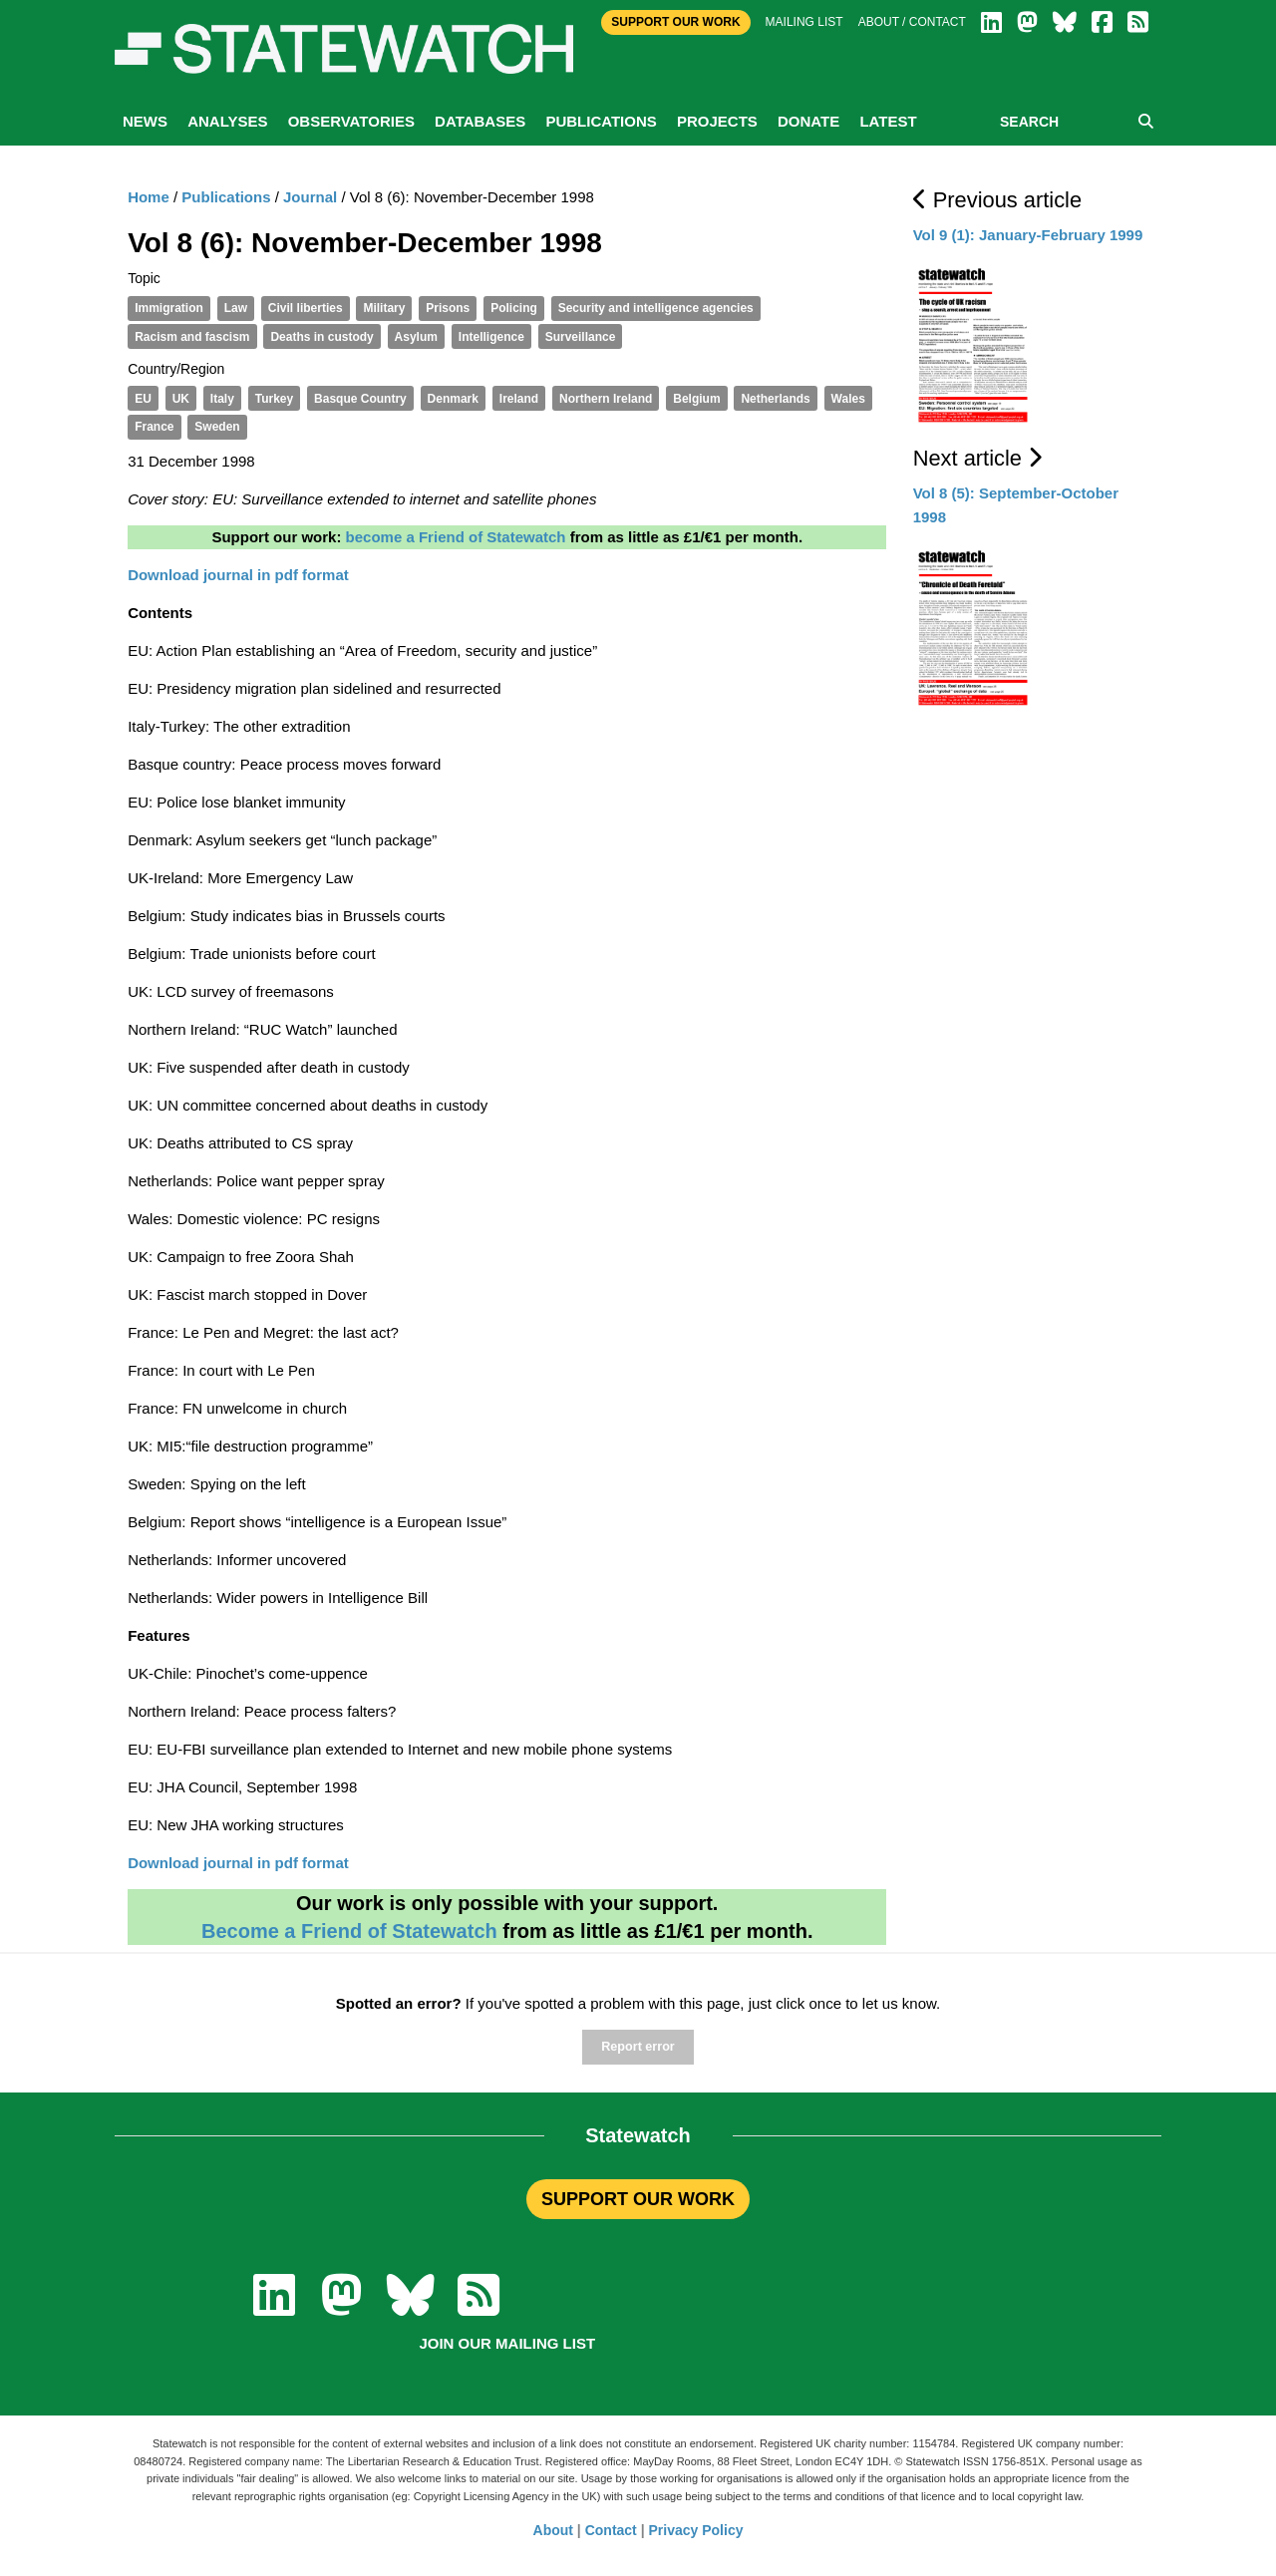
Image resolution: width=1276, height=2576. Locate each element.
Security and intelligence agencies (656, 308)
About (553, 2530)
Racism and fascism (192, 337)
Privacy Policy (696, 2530)
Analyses (227, 121)
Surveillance (580, 337)
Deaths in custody (321, 337)
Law (235, 308)
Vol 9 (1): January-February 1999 (1028, 234)
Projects (717, 121)
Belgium (696, 399)
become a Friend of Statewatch (456, 536)
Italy (222, 399)
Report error (637, 2047)
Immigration (169, 308)
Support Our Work (675, 22)
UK (180, 399)
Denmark (453, 399)
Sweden (216, 427)
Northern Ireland (605, 399)
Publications (600, 121)
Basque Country (360, 399)
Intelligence (491, 337)
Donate (808, 121)
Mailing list (804, 22)
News (145, 121)
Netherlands (775, 399)
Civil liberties (305, 308)
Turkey (274, 399)
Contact (611, 2530)
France (154, 427)
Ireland (518, 399)
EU (143, 399)
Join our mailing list (507, 2343)
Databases (480, 121)
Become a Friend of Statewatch (349, 1931)
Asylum (416, 337)
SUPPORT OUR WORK (638, 2199)
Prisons (448, 308)
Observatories (351, 121)
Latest (887, 121)
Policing (513, 308)
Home (148, 196)
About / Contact (912, 22)
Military (384, 308)
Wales (848, 399)
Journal (310, 196)
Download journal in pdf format (238, 1862)
